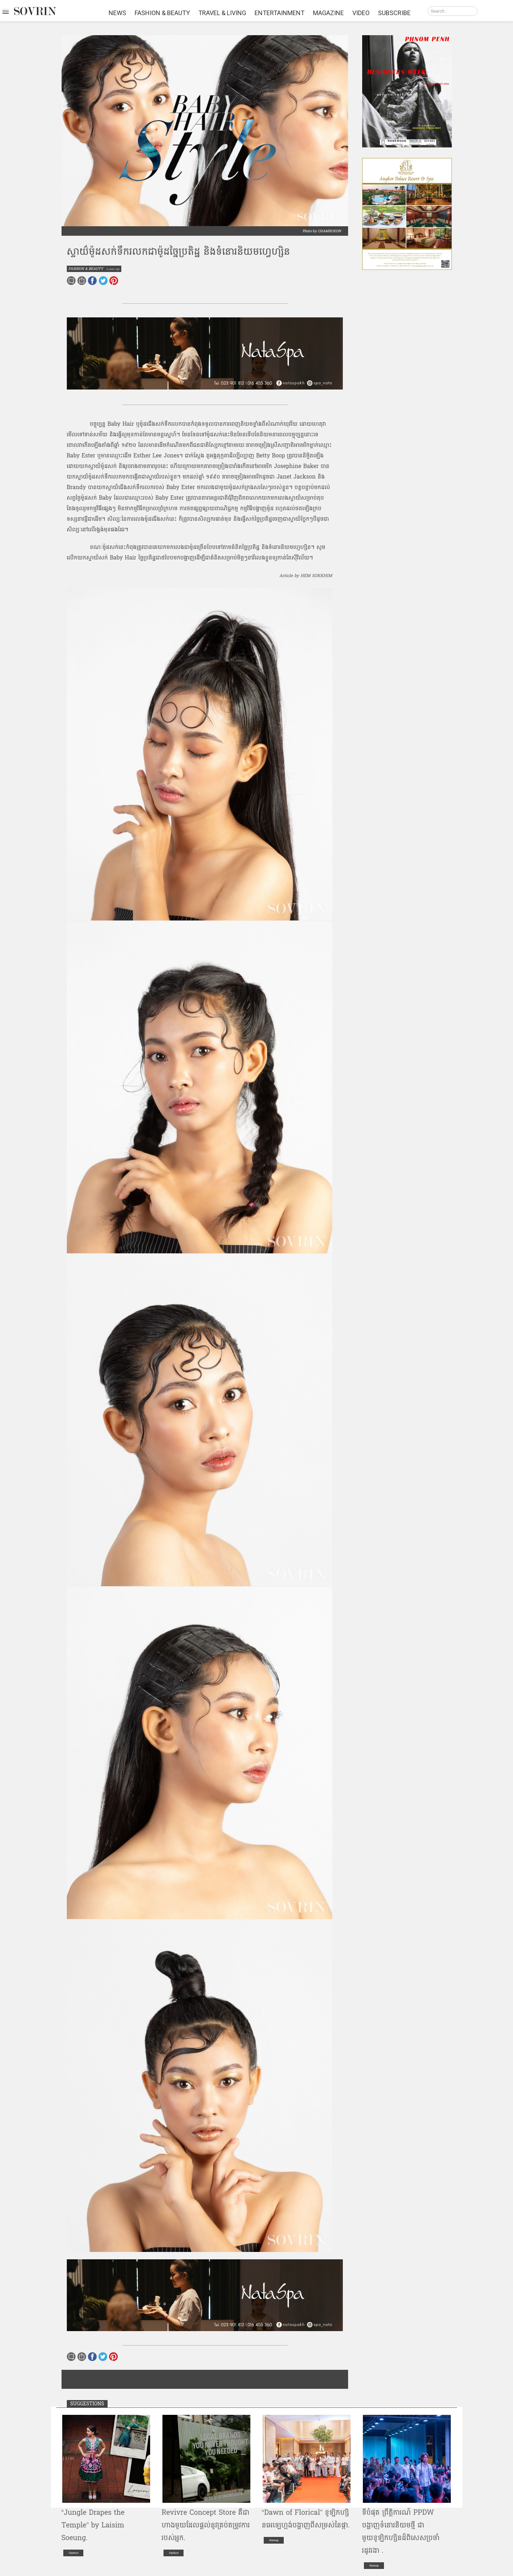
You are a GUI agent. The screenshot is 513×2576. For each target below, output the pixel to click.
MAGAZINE (328, 13)
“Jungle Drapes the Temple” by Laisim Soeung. (93, 2525)
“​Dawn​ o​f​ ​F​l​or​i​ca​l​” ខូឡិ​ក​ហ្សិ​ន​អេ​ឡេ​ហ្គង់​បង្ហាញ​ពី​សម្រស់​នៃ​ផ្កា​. (306, 2519)
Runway (273, 2540)
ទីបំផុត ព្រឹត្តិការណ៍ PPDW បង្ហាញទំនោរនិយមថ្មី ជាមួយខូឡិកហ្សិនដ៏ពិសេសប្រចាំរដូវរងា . (401, 2531)
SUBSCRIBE (394, 13)
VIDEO (361, 13)
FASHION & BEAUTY (162, 13)
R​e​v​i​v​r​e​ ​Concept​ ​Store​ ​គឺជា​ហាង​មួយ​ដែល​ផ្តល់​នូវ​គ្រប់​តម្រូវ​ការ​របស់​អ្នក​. (206, 2525)
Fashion (73, 2553)
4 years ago (113, 269)
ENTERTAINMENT (279, 13)
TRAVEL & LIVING (222, 13)
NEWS (117, 13)
